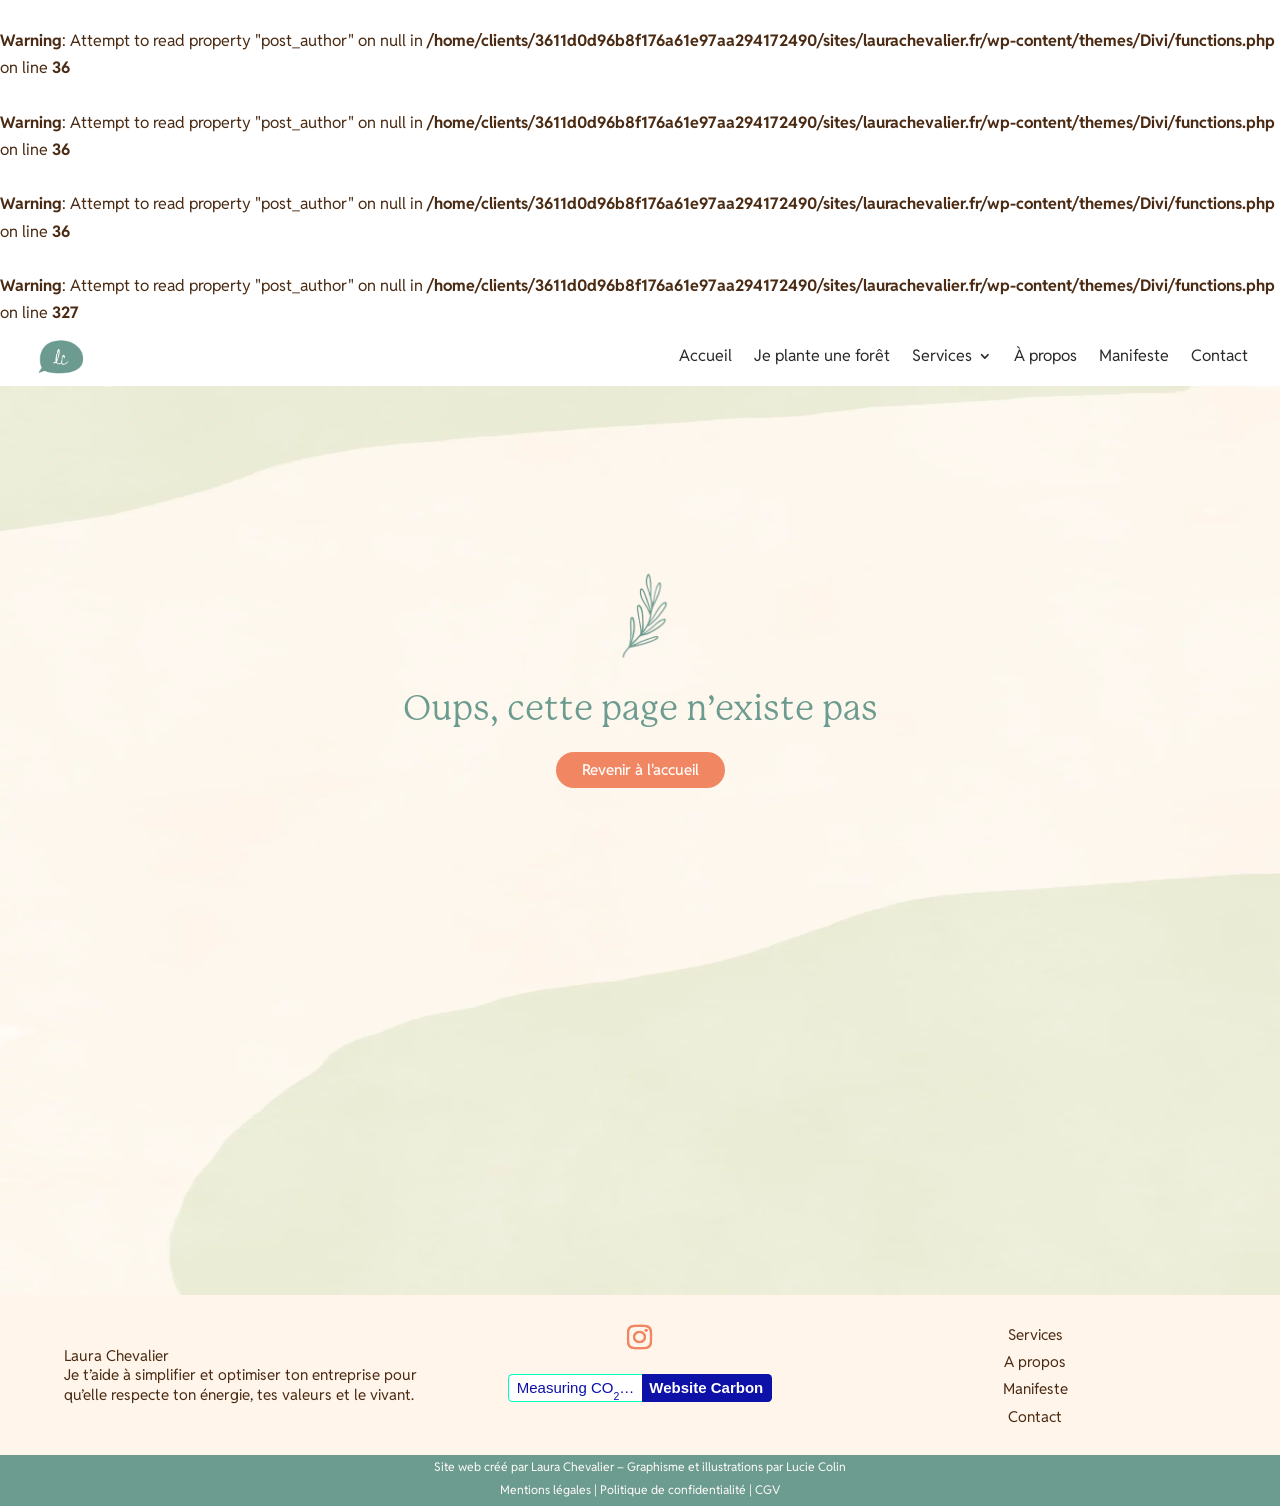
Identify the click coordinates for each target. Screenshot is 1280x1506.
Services (942, 357)
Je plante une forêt (822, 357)
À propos (1045, 357)
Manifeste (1134, 357)
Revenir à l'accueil (640, 769)
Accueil (705, 357)
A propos (1035, 1361)
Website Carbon (706, 1387)
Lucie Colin (816, 1466)
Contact (1219, 357)
